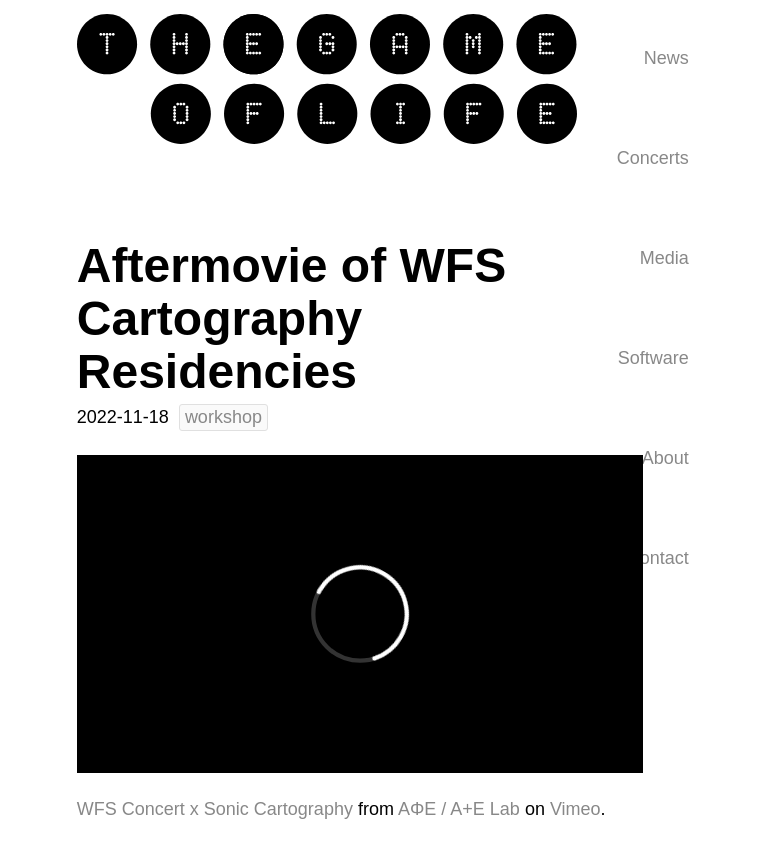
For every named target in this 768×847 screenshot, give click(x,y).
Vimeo (575, 809)
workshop (223, 417)
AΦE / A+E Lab (459, 809)
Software (653, 358)
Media (664, 258)
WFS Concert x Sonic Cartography (215, 809)
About (665, 458)
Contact (658, 558)
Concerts (653, 158)
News (666, 58)
